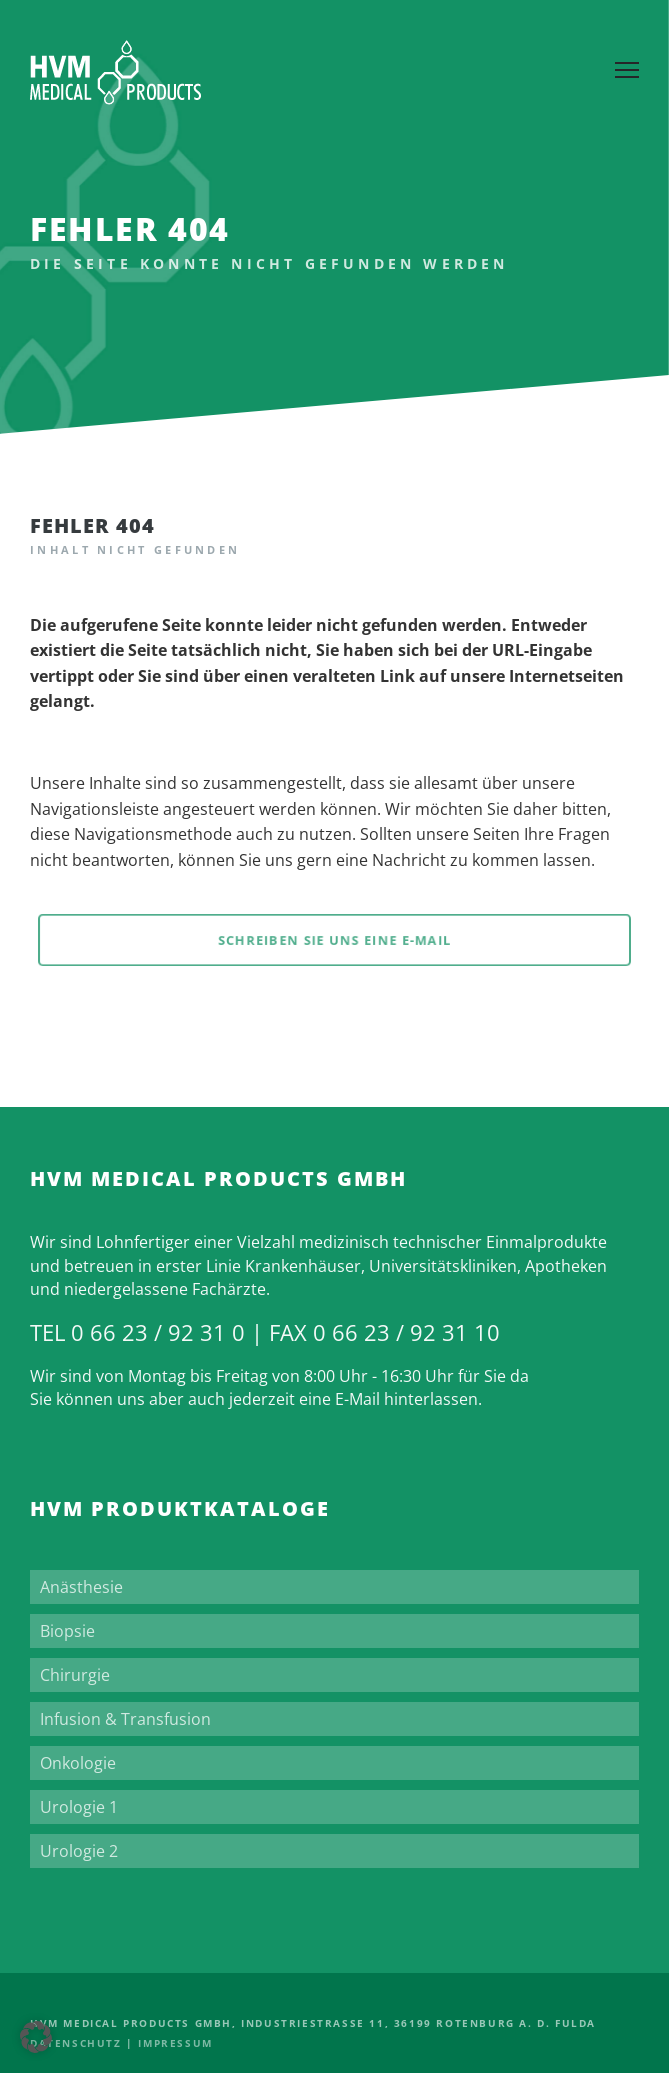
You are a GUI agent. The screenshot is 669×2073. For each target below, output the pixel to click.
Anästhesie (81, 1587)
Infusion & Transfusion (125, 1719)
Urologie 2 (79, 1851)
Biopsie (67, 1631)
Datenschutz (76, 2043)
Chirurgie (75, 1675)
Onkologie (78, 1763)
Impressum (175, 2043)
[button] (36, 2037)
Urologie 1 (79, 1807)
